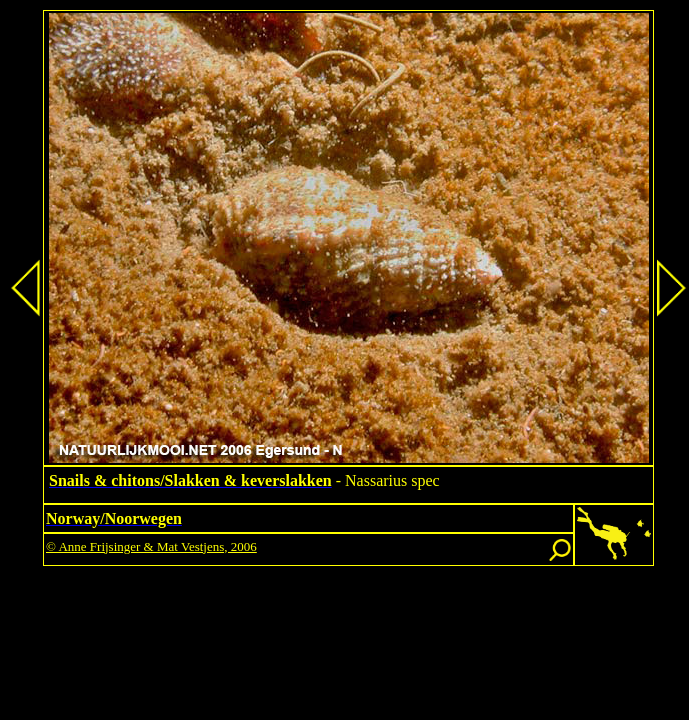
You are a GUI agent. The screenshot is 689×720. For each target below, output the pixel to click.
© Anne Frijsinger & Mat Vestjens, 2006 (151, 546)
